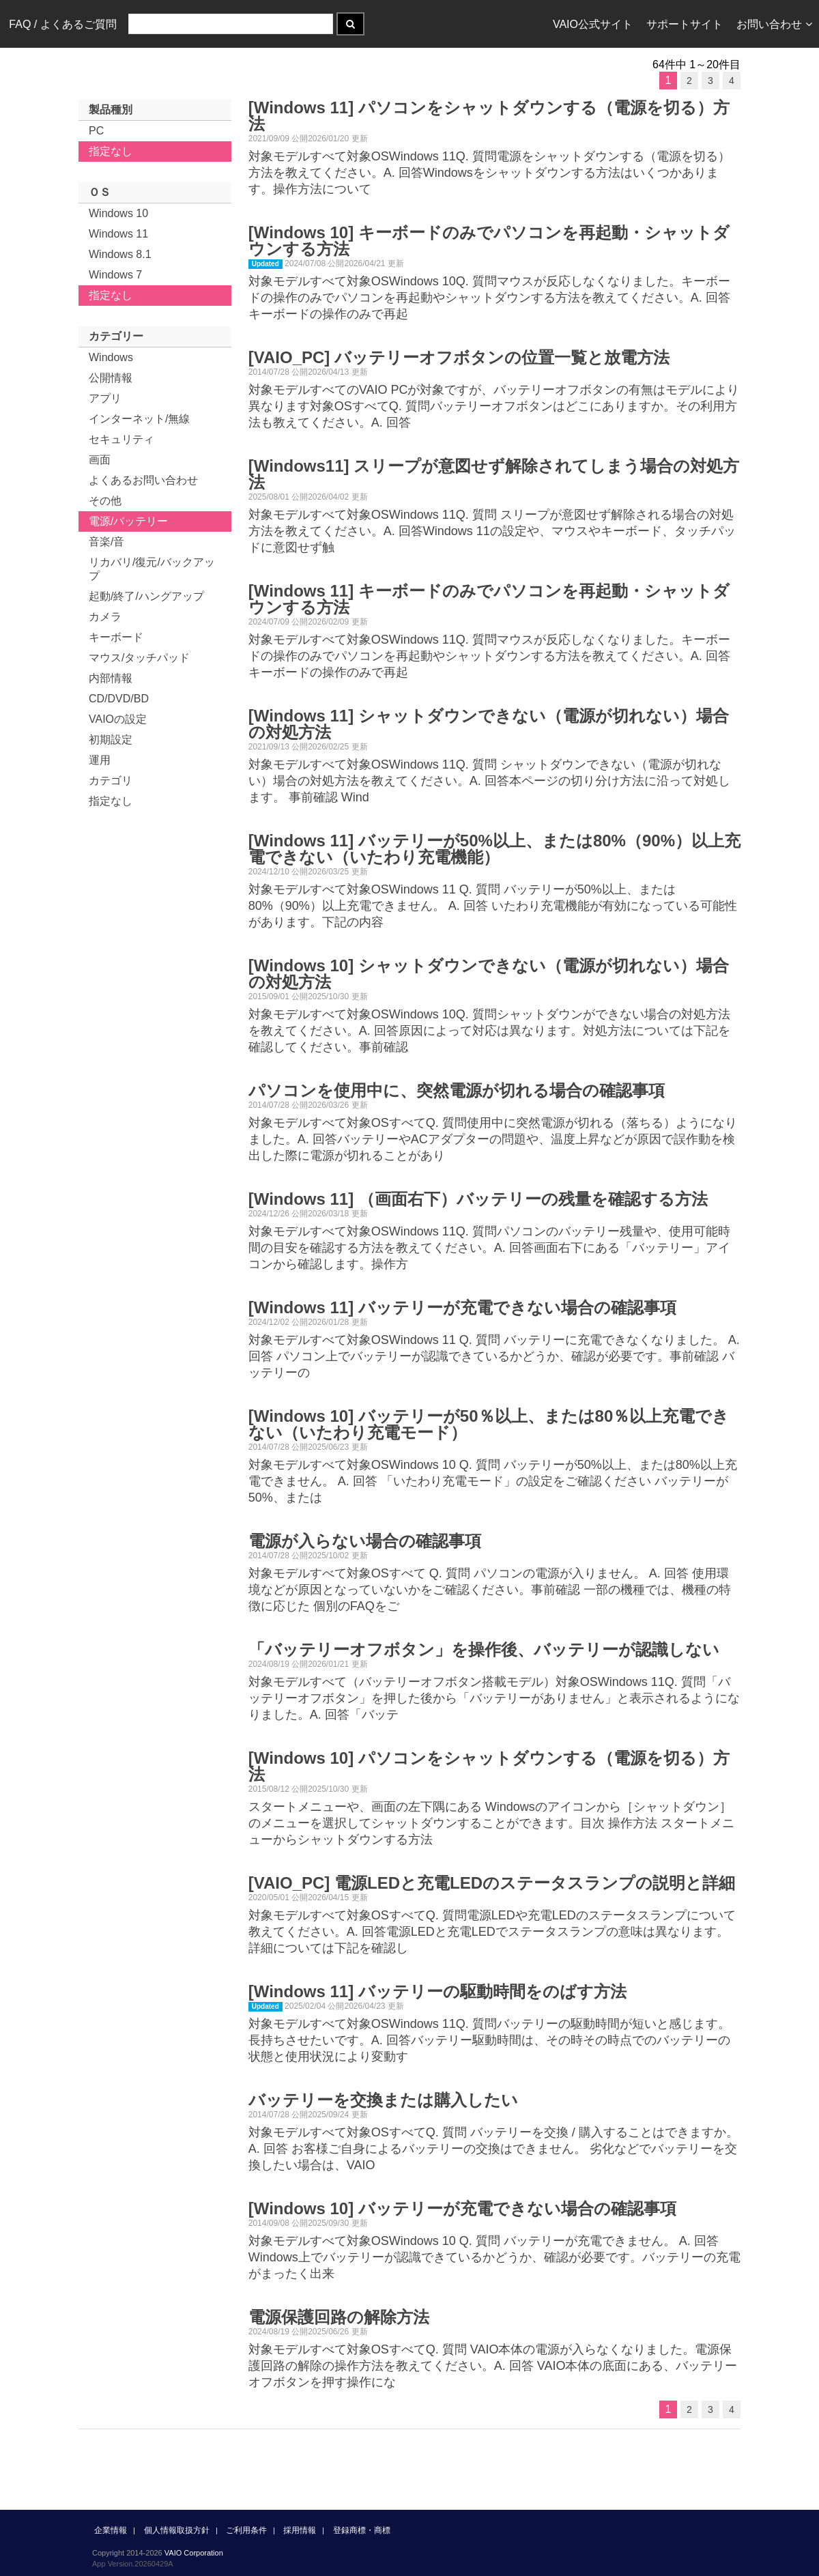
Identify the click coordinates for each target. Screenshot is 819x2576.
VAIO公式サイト (593, 24)
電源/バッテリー (128, 521)
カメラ (105, 616)
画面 (100, 460)
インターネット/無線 (139, 419)
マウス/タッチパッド (139, 657)
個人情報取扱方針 (177, 2530)
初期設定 (110, 739)
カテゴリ (110, 780)
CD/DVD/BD (119, 698)
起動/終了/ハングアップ (146, 596)
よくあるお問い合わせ (143, 480)
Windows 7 (115, 275)
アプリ (105, 398)
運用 (100, 760)
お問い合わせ (774, 24)
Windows (111, 357)
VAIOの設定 (118, 719)
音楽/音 (106, 541)
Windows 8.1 (120, 254)
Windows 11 (118, 234)
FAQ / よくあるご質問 (62, 24)
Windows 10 (118, 213)
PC (96, 131)
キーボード (116, 637)
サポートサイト (684, 24)
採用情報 (299, 2530)
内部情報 (110, 678)
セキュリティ (121, 439)
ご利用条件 (246, 2530)
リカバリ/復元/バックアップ (152, 569)
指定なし (110, 151)
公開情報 (110, 378)
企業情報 (110, 2530)
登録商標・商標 (361, 2530)
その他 (105, 500)
